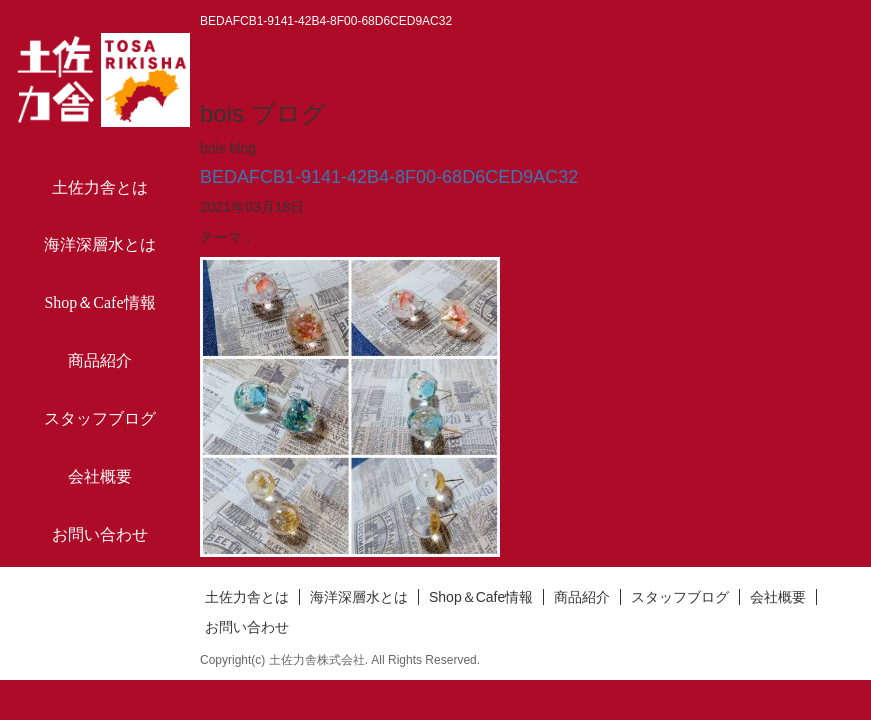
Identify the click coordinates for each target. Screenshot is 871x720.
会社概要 (100, 476)
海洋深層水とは (100, 244)
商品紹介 (100, 360)
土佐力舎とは (100, 187)
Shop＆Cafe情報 (99, 302)
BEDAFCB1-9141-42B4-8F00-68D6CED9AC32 (389, 177)
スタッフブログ (100, 418)
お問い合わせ (100, 534)
